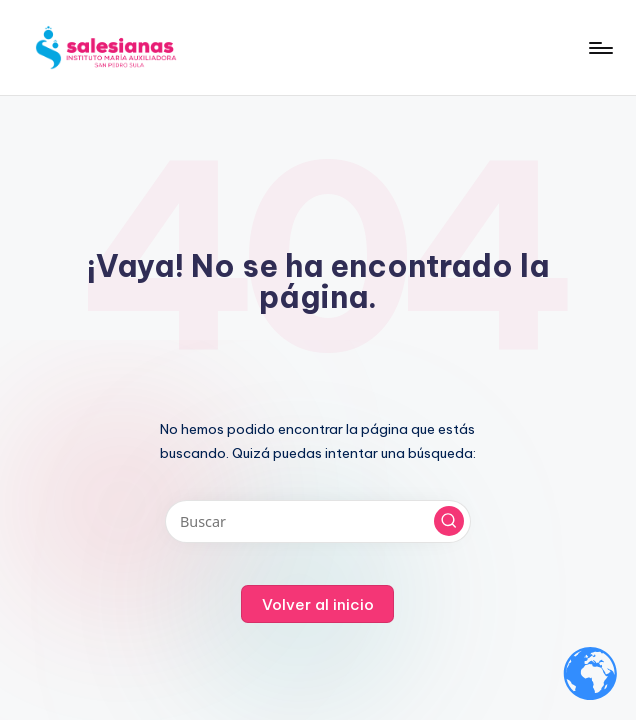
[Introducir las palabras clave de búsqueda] (317, 521)
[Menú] (599, 48)
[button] (449, 521)
